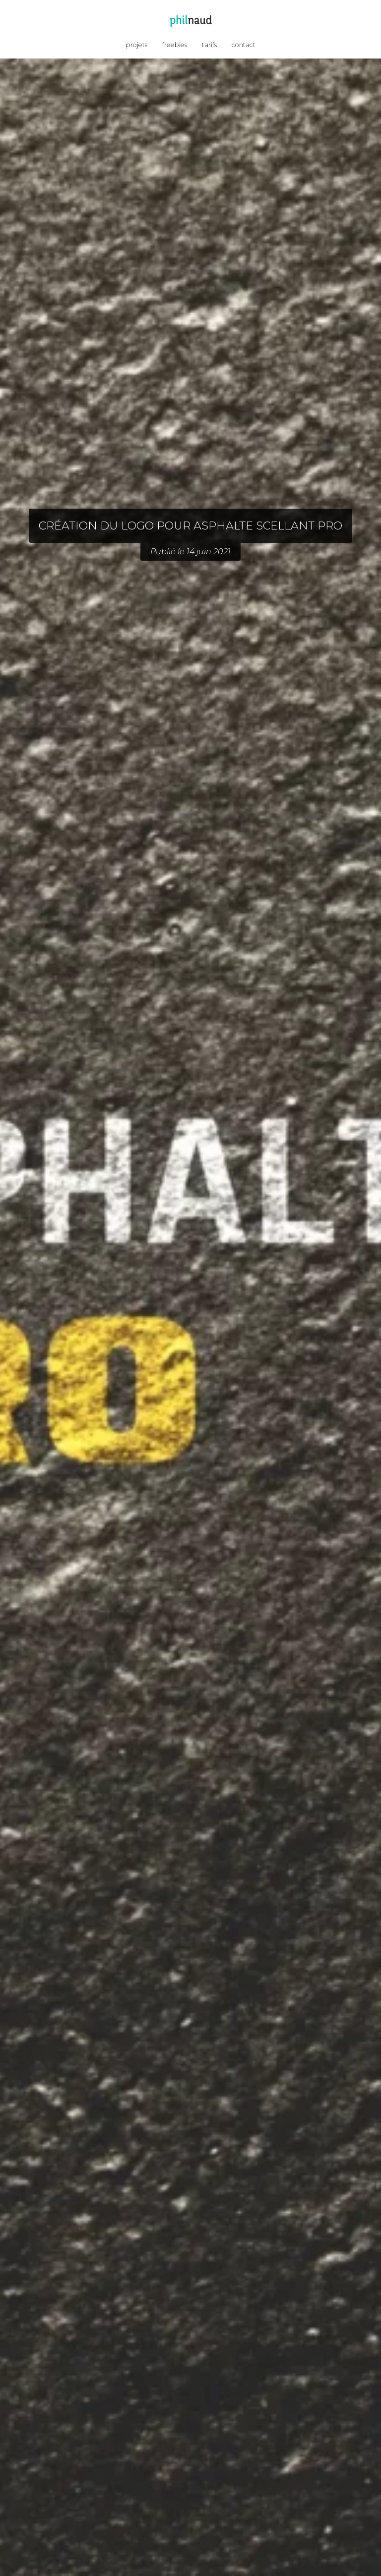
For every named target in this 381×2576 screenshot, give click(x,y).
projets (136, 45)
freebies (174, 45)
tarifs (209, 45)
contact (243, 45)
